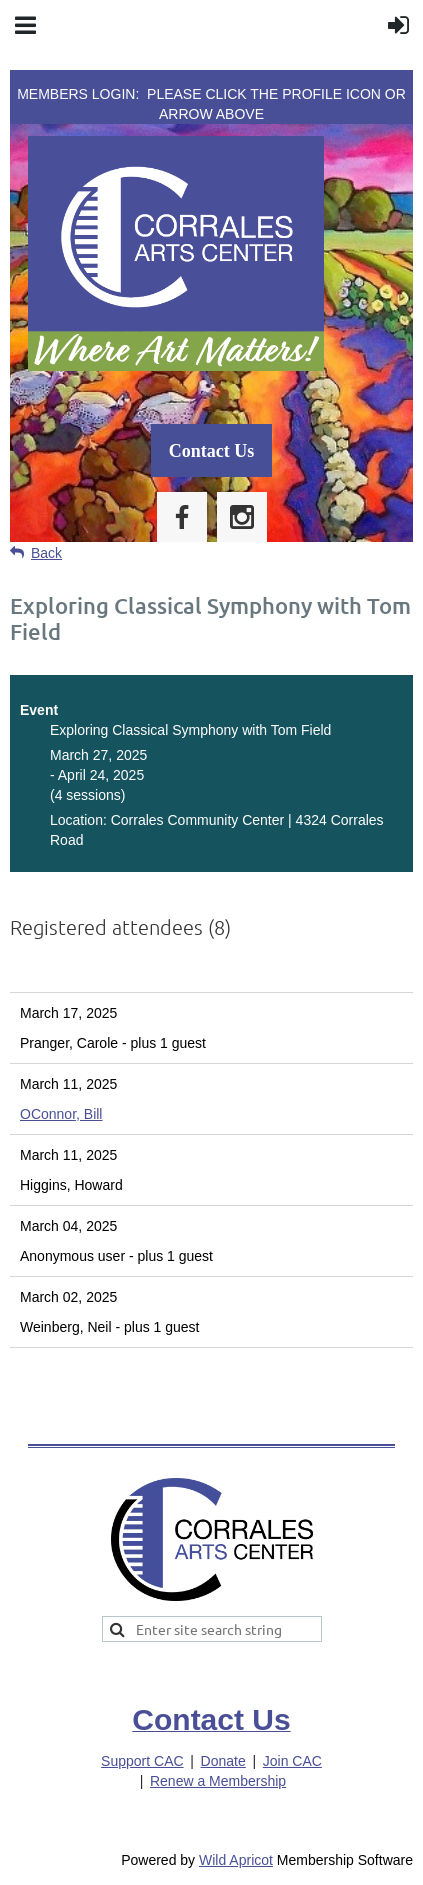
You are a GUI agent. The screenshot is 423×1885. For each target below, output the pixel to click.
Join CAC (292, 1761)
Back (46, 553)
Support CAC (142, 1761)
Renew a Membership (218, 1781)
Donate (223, 1761)
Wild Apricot (236, 1860)
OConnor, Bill (61, 1114)
